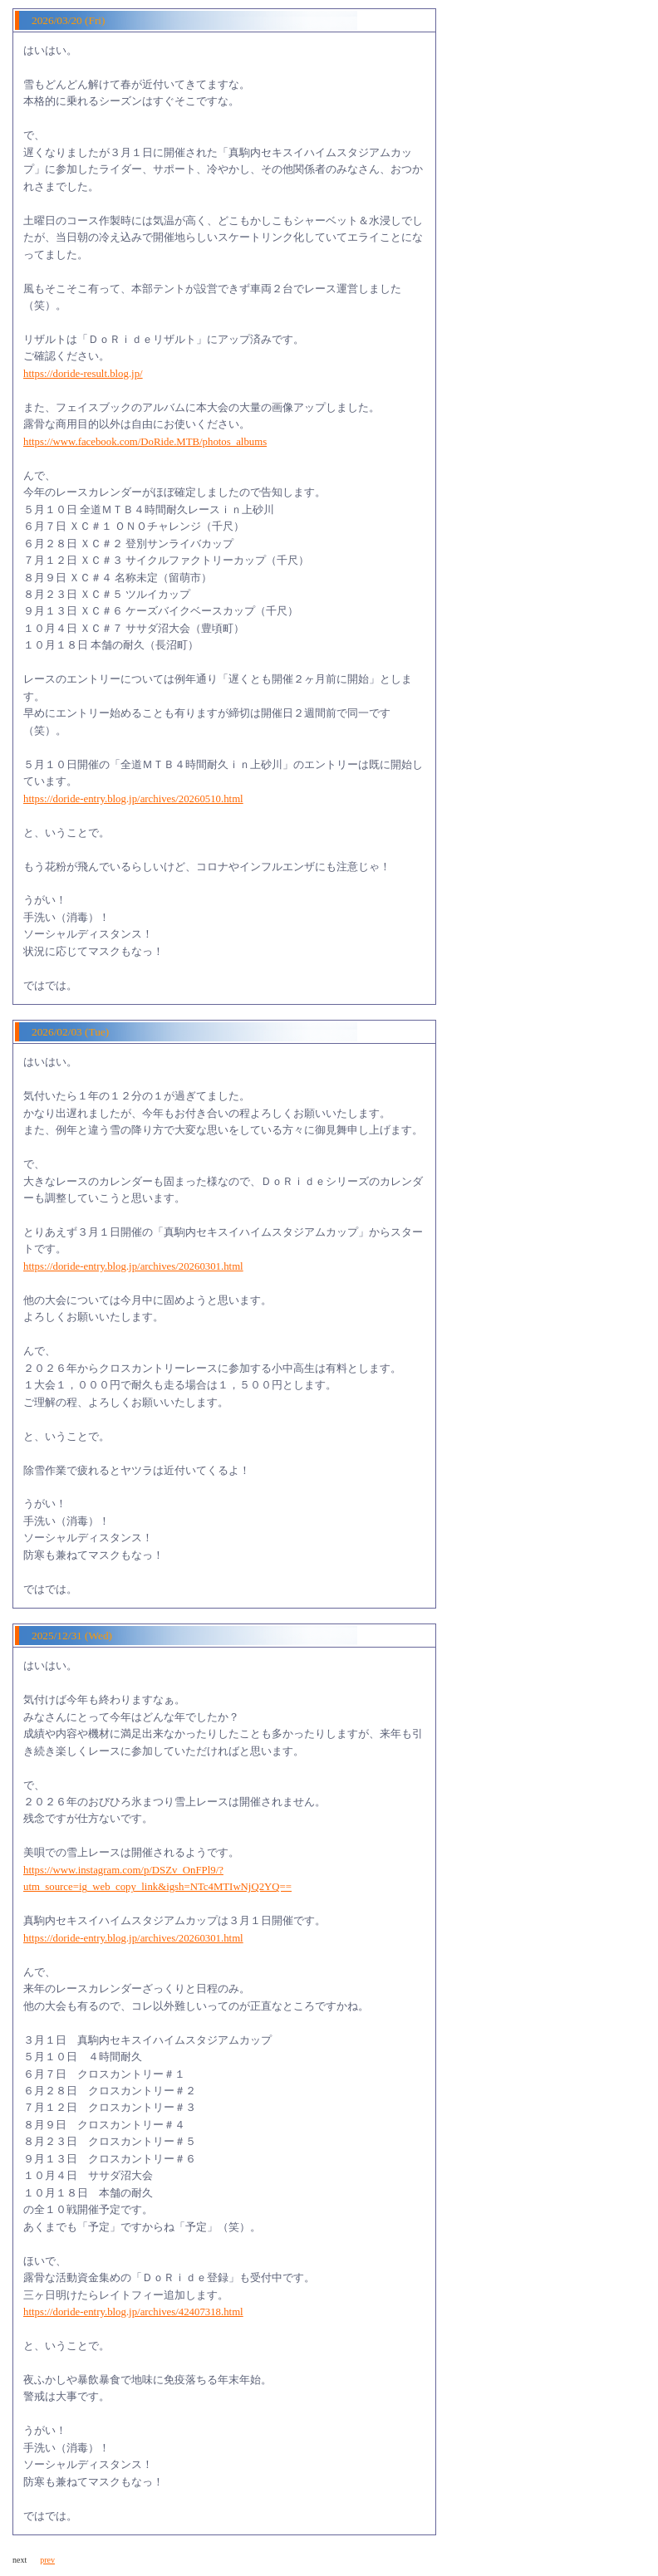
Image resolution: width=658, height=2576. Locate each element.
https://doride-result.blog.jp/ (83, 374)
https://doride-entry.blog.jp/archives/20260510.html (133, 799)
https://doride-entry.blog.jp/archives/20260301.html (133, 1266)
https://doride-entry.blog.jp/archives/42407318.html (133, 2312)
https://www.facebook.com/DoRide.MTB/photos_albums (145, 442)
